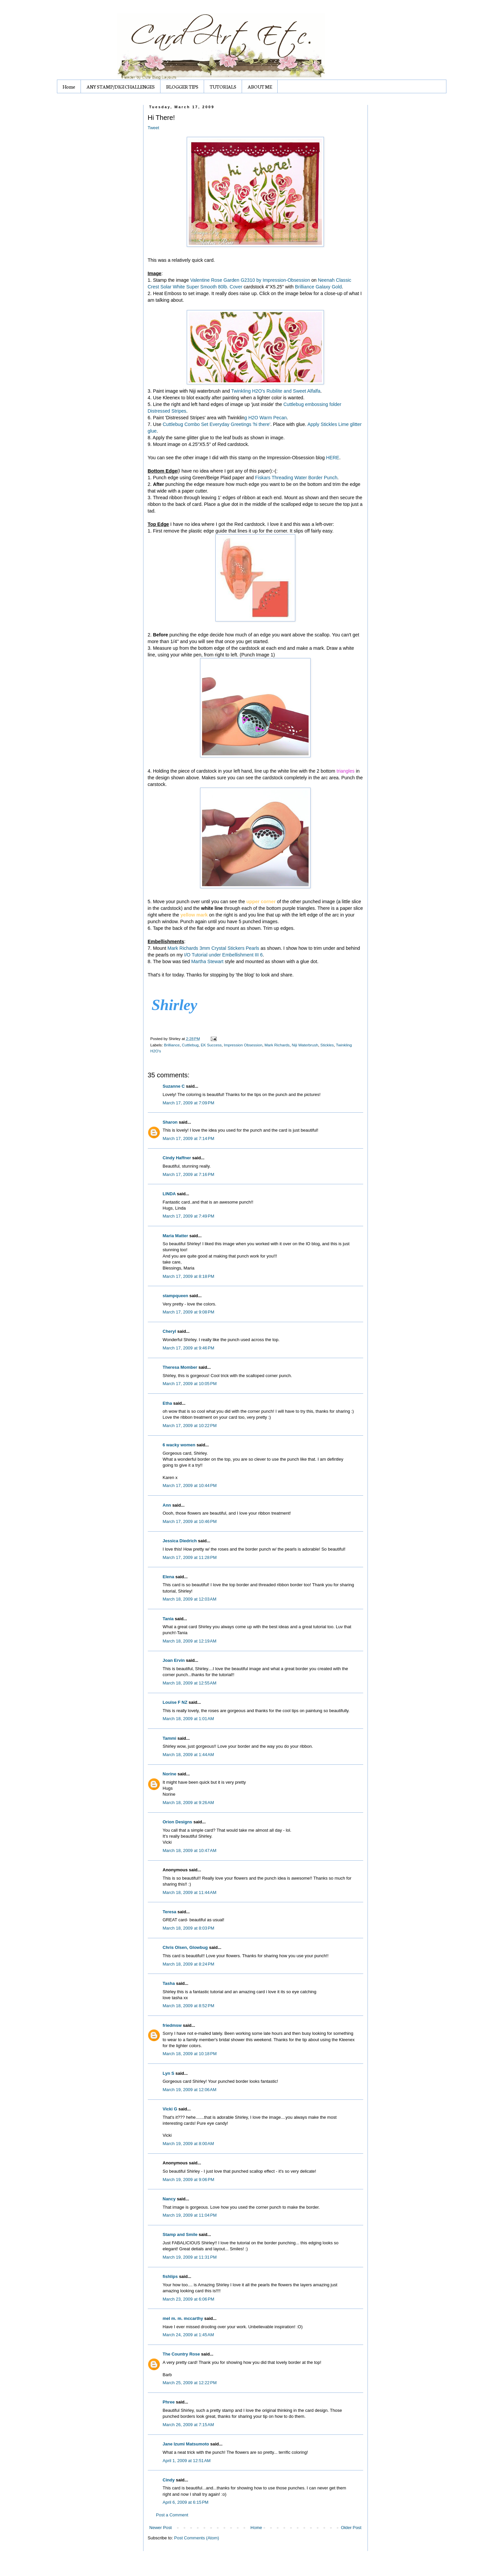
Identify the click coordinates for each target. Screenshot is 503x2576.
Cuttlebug (190, 1045)
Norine (169, 1773)
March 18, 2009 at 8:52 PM (188, 2005)
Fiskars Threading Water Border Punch (296, 477)
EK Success (211, 1045)
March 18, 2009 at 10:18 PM (190, 2053)
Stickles (327, 1045)
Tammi (169, 1738)
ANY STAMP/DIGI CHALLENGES (121, 86)
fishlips (170, 2276)
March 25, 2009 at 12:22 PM (190, 2382)
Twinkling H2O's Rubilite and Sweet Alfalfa (275, 391)
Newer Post (160, 2527)
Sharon (170, 1122)
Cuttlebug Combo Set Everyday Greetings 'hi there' (216, 424)
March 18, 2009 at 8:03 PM (188, 1928)
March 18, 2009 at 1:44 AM (188, 1754)
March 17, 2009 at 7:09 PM (188, 1102)
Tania (168, 1618)
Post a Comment (172, 2514)
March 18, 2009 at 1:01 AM (188, 1718)
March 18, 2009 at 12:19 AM (190, 1641)
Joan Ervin (174, 1660)
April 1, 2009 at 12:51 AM (187, 2460)
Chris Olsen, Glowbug (185, 1947)
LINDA (169, 1193)
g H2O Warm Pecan (265, 417)
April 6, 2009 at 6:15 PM (186, 2502)
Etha (167, 1403)
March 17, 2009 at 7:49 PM (188, 1216)
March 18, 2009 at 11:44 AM (190, 1892)
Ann (167, 1505)
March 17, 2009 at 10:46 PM (190, 1521)
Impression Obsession (243, 1045)
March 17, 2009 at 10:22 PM (190, 1425)
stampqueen (175, 1295)
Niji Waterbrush (305, 1045)
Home (69, 86)
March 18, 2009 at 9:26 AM (188, 1802)
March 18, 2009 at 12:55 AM (190, 1682)
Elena (168, 1576)
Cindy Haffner (177, 1157)
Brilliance (171, 1045)
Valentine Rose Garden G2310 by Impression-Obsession (250, 280)
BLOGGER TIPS (182, 86)
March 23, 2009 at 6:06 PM (188, 2299)
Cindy (169, 2479)
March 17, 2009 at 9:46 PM (188, 1347)
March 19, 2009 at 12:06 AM (190, 2089)
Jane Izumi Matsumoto (186, 2443)
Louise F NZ (175, 1702)
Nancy (169, 2198)
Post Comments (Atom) (196, 2537)
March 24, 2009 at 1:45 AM (188, 2334)
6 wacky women (179, 1444)
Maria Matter (175, 1235)
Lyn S (168, 2073)
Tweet (153, 127)
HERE (332, 457)
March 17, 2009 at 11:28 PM (190, 1557)
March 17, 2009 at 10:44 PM (190, 1485)
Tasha (169, 1983)
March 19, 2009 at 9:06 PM (188, 2179)
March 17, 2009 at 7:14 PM (188, 1138)
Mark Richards (277, 1045)
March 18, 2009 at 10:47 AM (190, 1850)
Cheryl (169, 1331)
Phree (169, 2401)
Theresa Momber (180, 1367)
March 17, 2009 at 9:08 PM (188, 1311)
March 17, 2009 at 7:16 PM (188, 1174)
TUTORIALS (223, 86)
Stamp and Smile (180, 2234)
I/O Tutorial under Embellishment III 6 (223, 954)
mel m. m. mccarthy (183, 2318)
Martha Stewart (207, 961)
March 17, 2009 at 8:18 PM (188, 1276)
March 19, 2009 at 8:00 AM (188, 2143)
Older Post (351, 2527)
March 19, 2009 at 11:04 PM (190, 2215)
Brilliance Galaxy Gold (318, 286)
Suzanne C (174, 1086)
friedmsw (172, 2025)
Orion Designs (177, 1821)
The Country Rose (181, 2354)
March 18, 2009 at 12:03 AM (190, 1599)
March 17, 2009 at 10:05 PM (190, 1383)
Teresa (169, 1911)
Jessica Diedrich (180, 1540)
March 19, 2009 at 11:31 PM (190, 2257)
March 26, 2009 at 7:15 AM (188, 2424)
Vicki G (170, 2108)
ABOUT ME (260, 86)
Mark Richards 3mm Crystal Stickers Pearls (213, 948)
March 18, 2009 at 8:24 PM (188, 1964)
